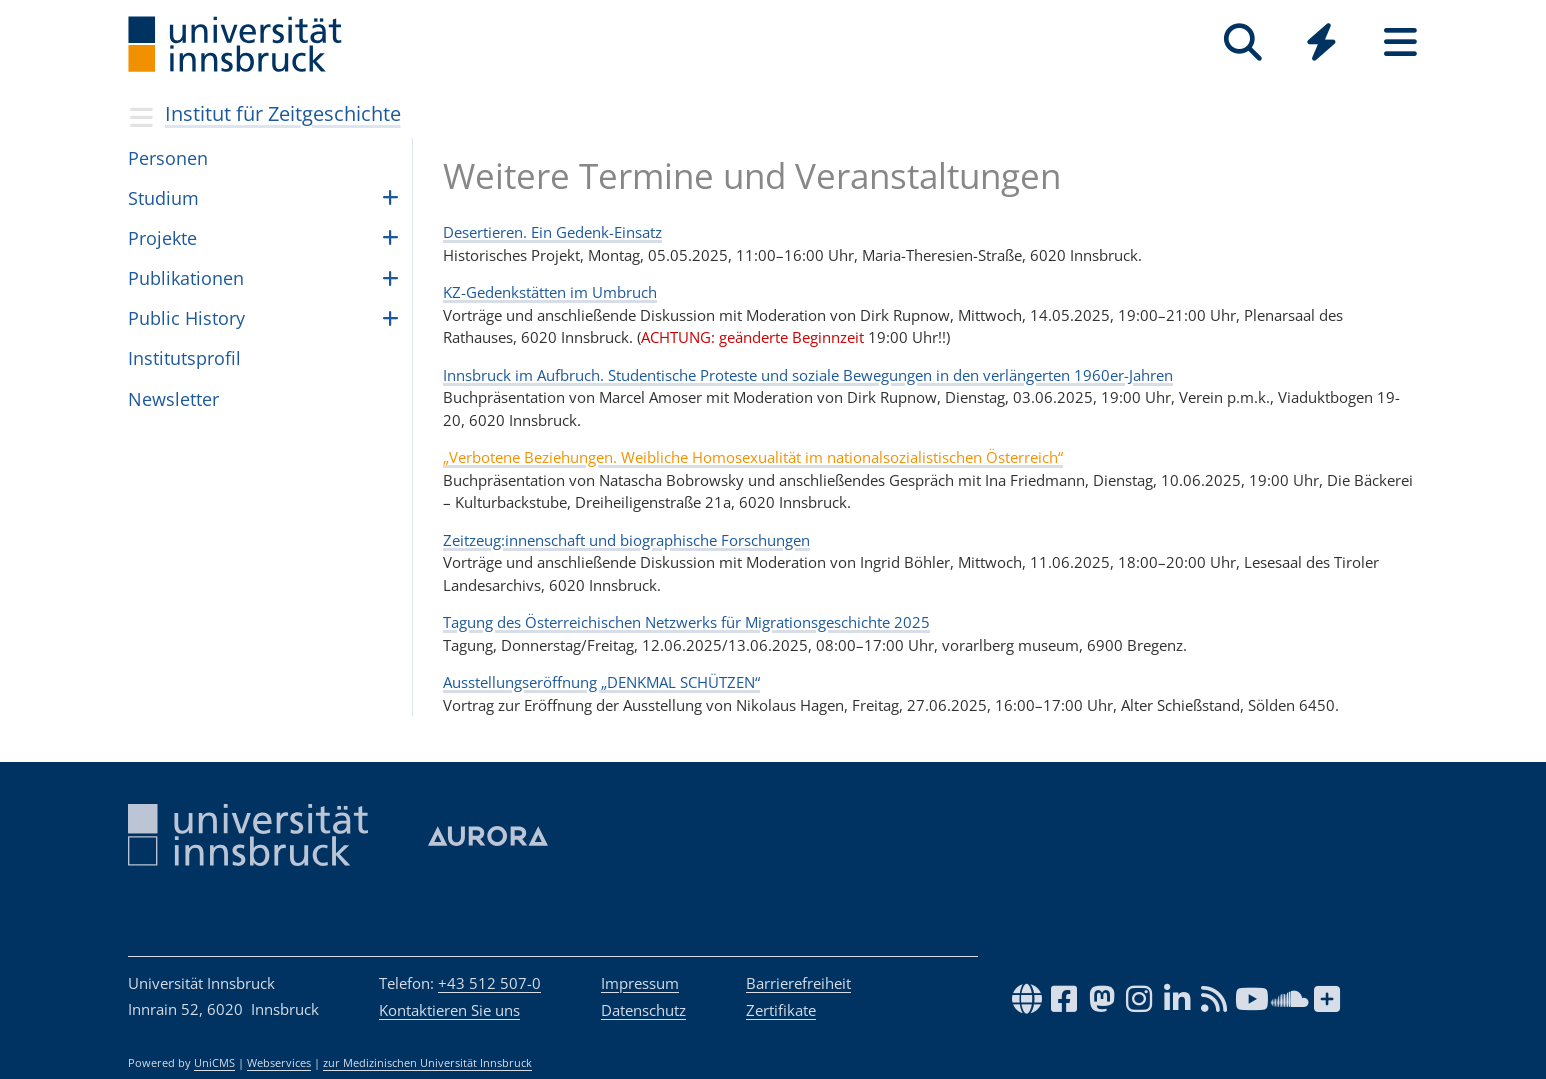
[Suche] (1242, 42)
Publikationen (186, 278)
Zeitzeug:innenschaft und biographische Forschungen (626, 540)
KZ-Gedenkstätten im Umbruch (550, 292)
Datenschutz (643, 1010)
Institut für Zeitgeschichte (283, 113)
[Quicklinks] (1321, 42)
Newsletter (173, 399)
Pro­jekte (162, 238)
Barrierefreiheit (798, 983)
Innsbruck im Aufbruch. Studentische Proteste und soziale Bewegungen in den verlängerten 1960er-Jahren (808, 375)
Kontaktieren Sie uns (449, 1010)
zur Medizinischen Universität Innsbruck (427, 1063)
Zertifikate (781, 1010)
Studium (163, 198)
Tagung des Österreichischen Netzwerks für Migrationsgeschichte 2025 (686, 622)
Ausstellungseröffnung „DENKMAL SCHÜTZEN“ (601, 682)
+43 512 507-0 (489, 983)
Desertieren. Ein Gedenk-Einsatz (552, 232)
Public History (186, 318)
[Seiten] (1400, 42)
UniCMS (214, 1063)
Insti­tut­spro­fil (184, 358)
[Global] (1321, 44)
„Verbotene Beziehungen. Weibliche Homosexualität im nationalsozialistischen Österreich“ (753, 457)
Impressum (640, 983)
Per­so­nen (168, 158)
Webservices (279, 1063)
